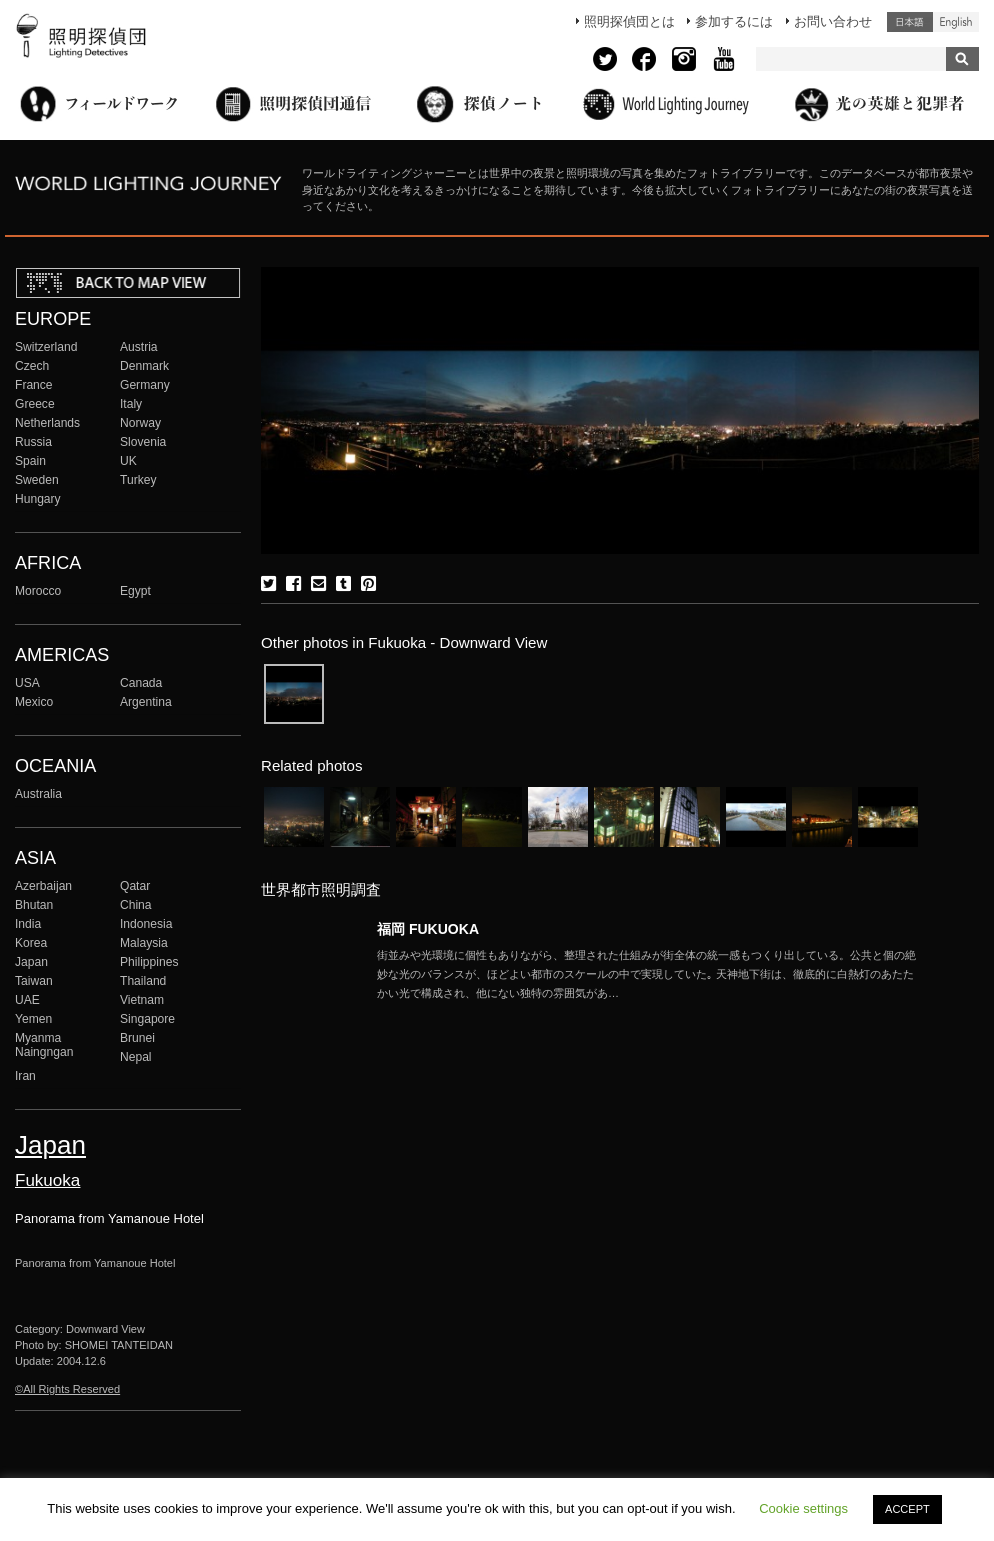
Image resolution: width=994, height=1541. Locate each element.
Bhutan (34, 905)
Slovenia (143, 442)
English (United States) (956, 22)
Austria (139, 347)
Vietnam (142, 1000)
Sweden (37, 480)
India (28, 924)
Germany (145, 385)
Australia (38, 794)
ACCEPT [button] (907, 1509)
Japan (31, 962)
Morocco (38, 591)
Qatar (135, 886)
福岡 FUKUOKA (428, 929)
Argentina (146, 702)
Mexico (34, 702)
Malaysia (144, 943)
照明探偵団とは (629, 21)
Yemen (33, 1019)
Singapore (147, 1019)
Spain (30, 461)
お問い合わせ (833, 21)
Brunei (137, 1038)
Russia (33, 442)
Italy (131, 404)
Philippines (149, 962)
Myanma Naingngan (44, 1045)
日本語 (910, 22)
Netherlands (47, 423)
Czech (32, 366)
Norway (140, 423)
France (34, 385)
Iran (25, 1076)
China (136, 905)
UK (128, 461)
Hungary (38, 499)
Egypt (135, 591)
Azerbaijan (43, 886)
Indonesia (146, 924)
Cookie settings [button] (803, 1508)
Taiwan (34, 981)
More (647, 974)
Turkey (138, 480)
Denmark (144, 366)
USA (27, 683)
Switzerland (46, 347)
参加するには (734, 21)
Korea (31, 943)
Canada (141, 683)
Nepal (136, 1057)
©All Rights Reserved (67, 1389)
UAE (27, 1000)
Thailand (143, 981)
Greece (35, 404)
